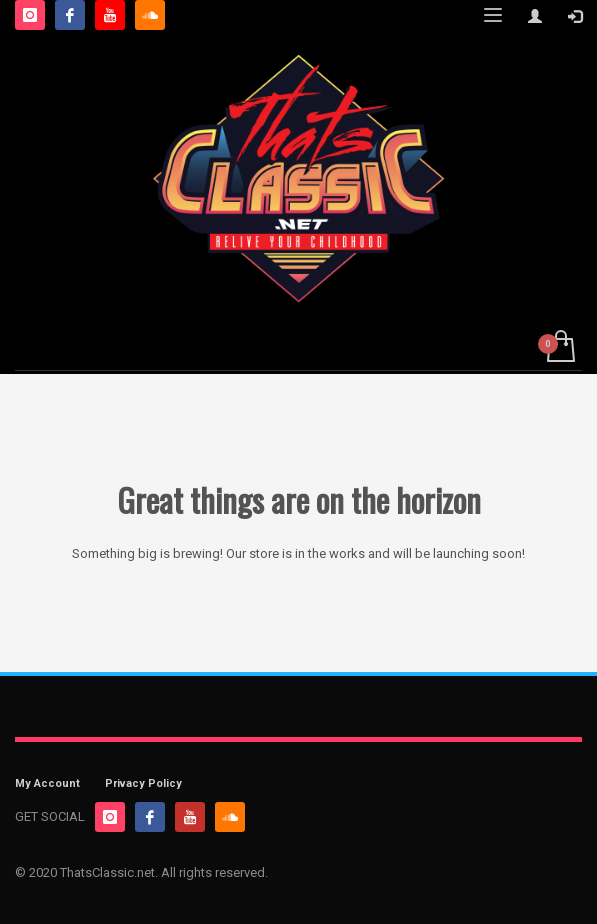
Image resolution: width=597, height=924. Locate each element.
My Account (47, 783)
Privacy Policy (143, 783)
